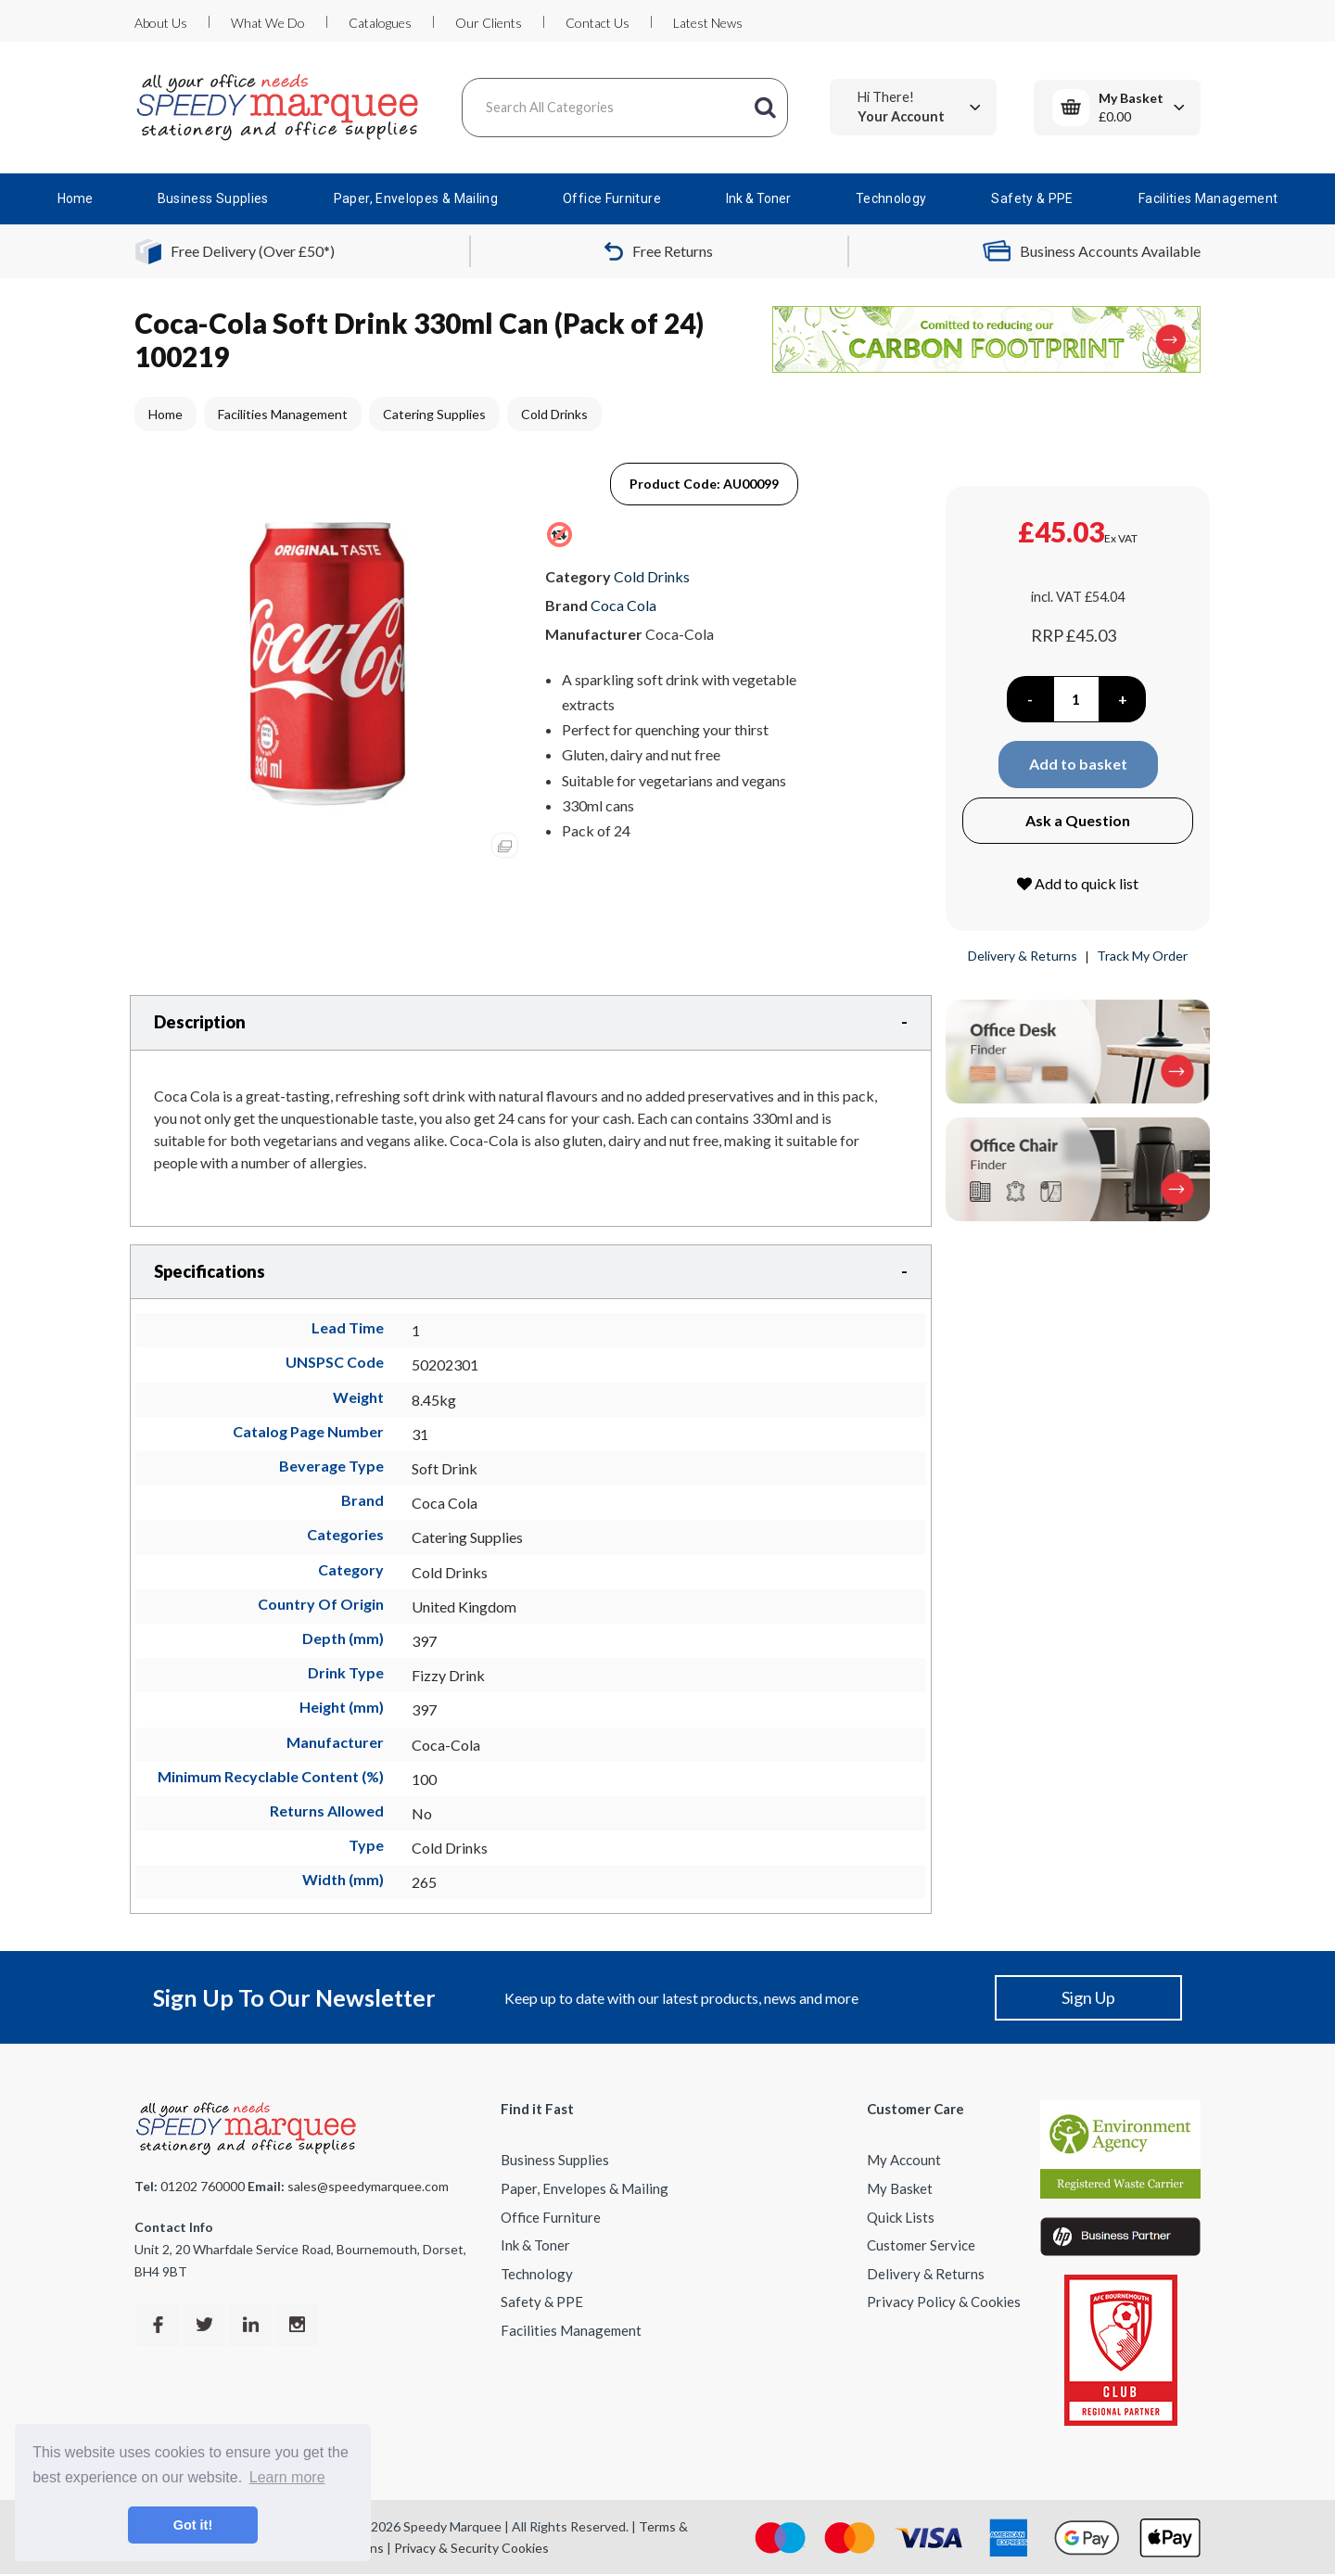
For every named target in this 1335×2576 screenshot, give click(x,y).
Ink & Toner (758, 198)
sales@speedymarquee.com (368, 2186)
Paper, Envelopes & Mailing (416, 198)
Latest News (708, 23)
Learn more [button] (287, 2477)
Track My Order (1142, 955)
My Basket (900, 2188)
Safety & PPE (1032, 198)
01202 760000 (202, 2186)
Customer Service (921, 2245)
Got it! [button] (192, 2525)
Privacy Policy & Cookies (944, 2301)
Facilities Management (1208, 198)
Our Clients (488, 23)
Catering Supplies (434, 414)
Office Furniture (612, 198)
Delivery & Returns (1022, 955)
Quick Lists (900, 2217)
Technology (891, 198)
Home (75, 198)
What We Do (268, 23)
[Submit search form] (765, 107)
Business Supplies (213, 198)
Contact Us (597, 23)
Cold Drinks (554, 414)
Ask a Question (1077, 820)
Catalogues (380, 23)
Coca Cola (623, 605)
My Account (904, 2159)
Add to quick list (1077, 883)
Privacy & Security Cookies (471, 2548)
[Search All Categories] (625, 107)
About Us (160, 23)
